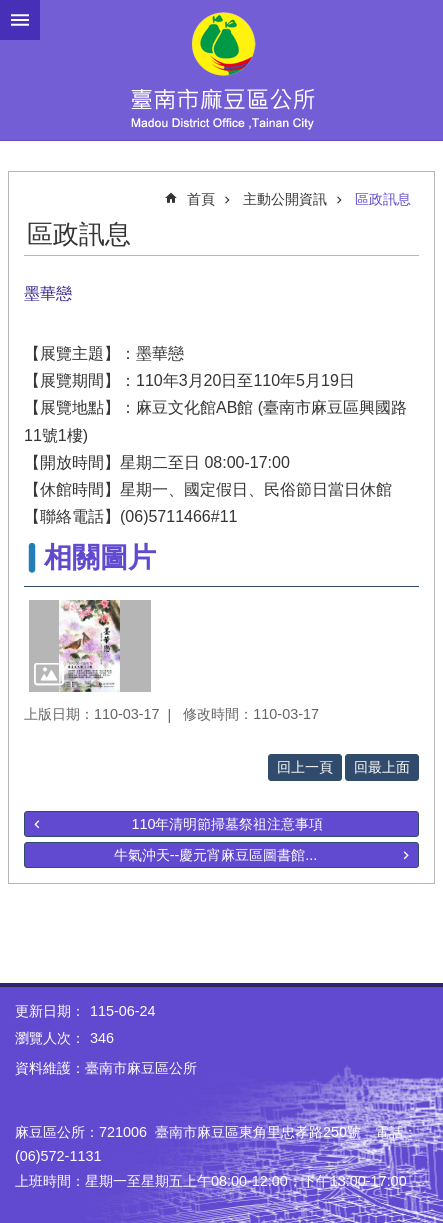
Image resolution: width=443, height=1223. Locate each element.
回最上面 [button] (382, 767)
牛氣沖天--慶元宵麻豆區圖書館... (216, 855)
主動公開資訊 (285, 199)
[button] (90, 645)
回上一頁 (305, 767)
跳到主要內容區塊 (10, 10)
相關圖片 (100, 557)
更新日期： (50, 1011)
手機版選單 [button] (20, 20)
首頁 (201, 199)
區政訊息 (383, 199)
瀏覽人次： (50, 1038)
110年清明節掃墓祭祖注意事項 (227, 824)
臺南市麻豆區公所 (221, 70)
